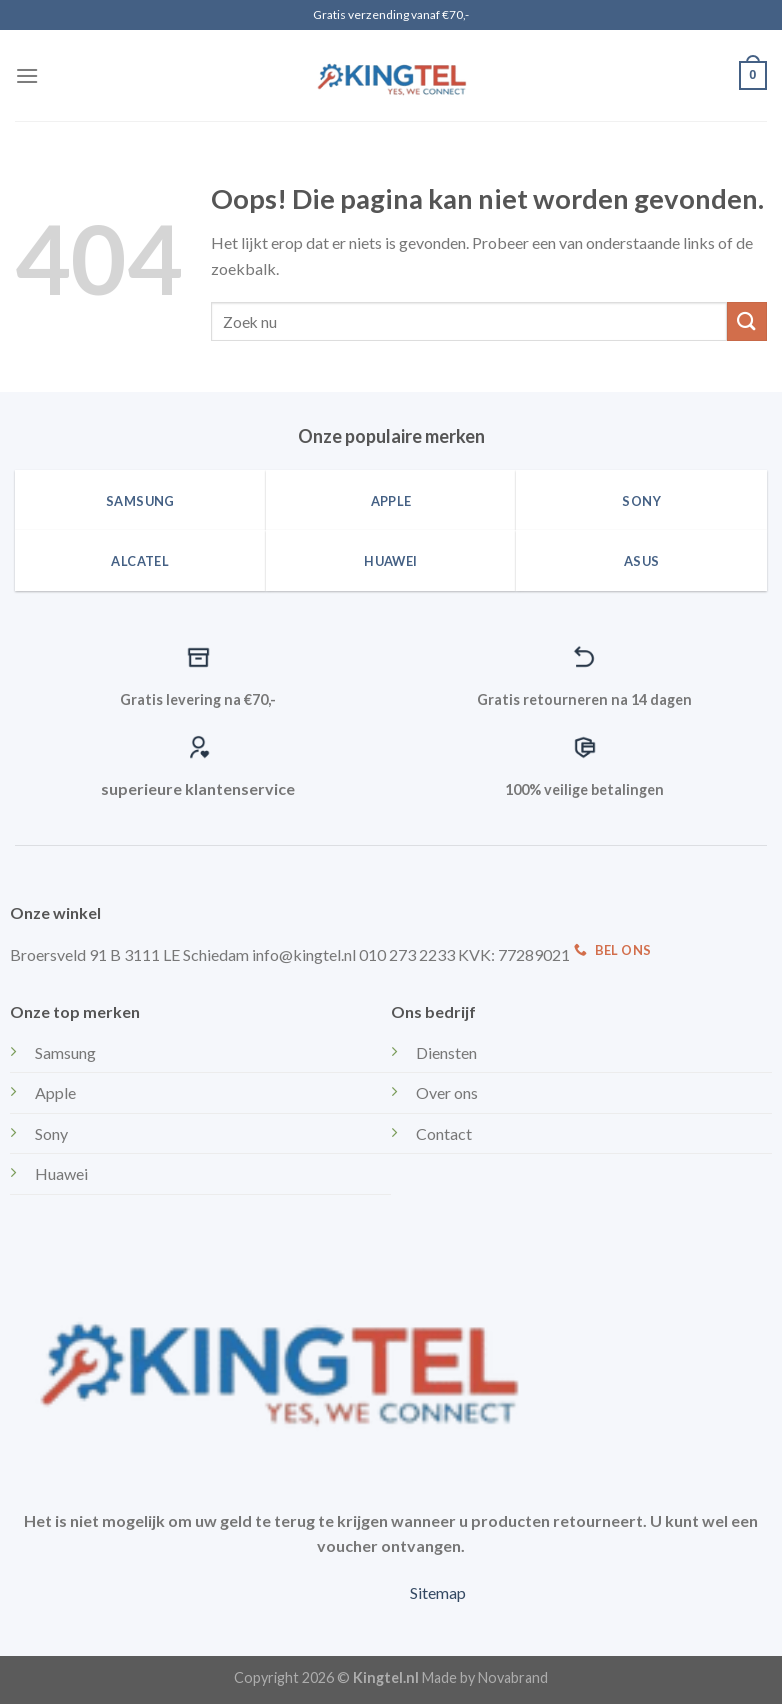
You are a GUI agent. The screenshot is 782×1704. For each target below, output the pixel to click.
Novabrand (513, 1677)
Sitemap (438, 1592)
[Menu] (27, 75)
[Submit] (747, 321)
